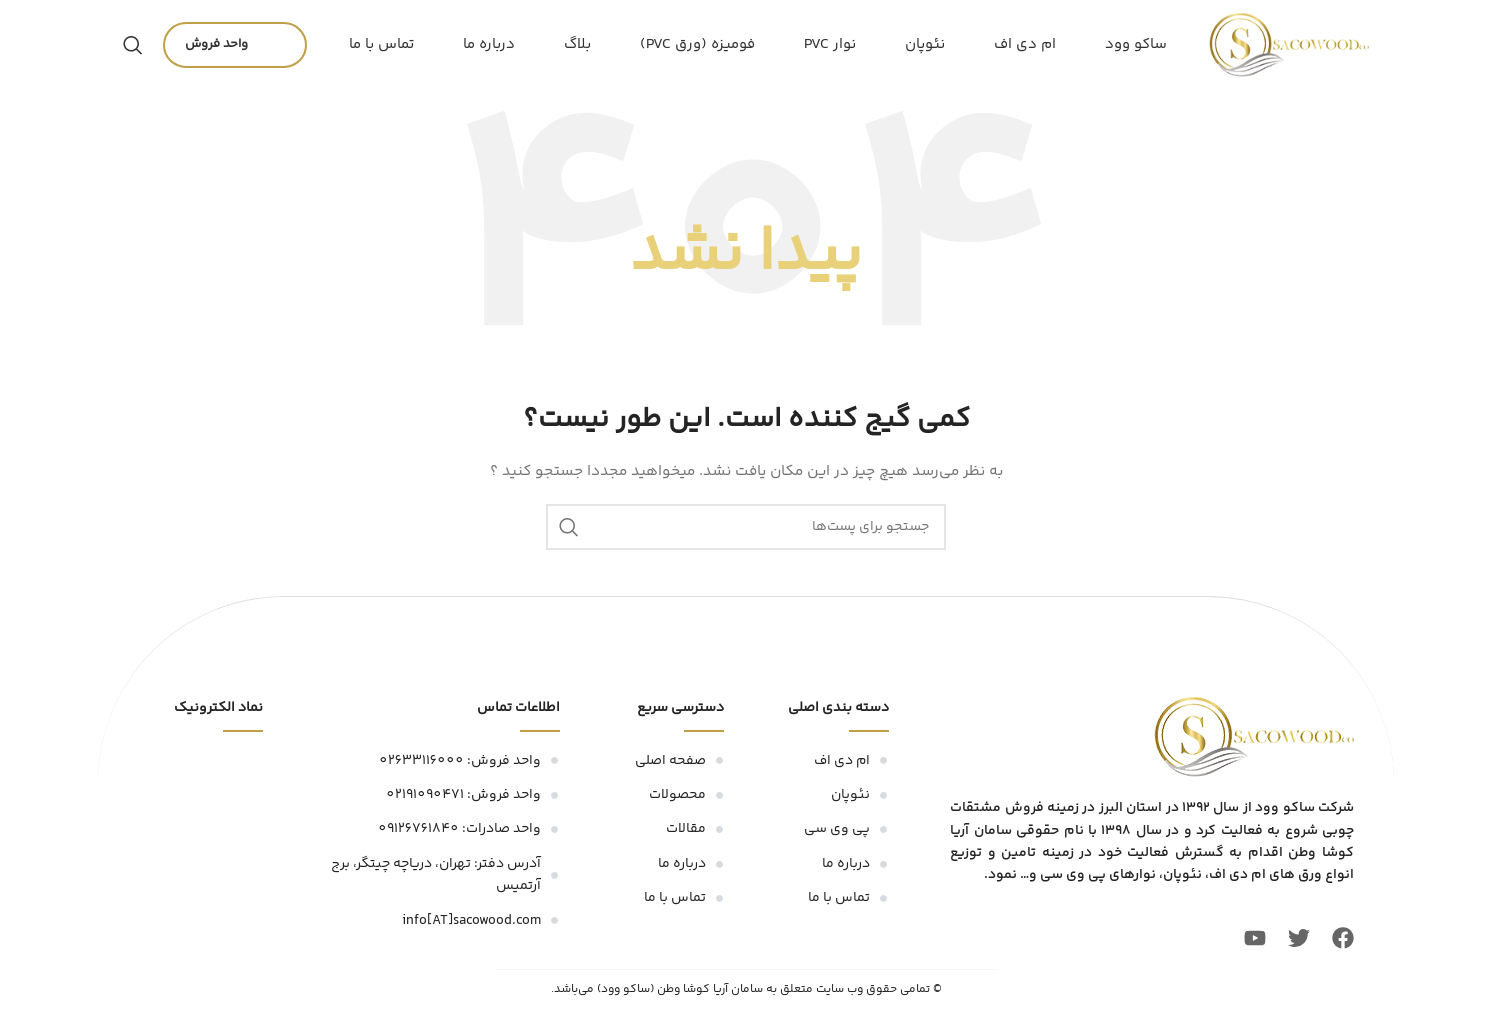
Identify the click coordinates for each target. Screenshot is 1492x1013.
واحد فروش (235, 45)
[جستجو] (133, 45)
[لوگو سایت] (1289, 45)
